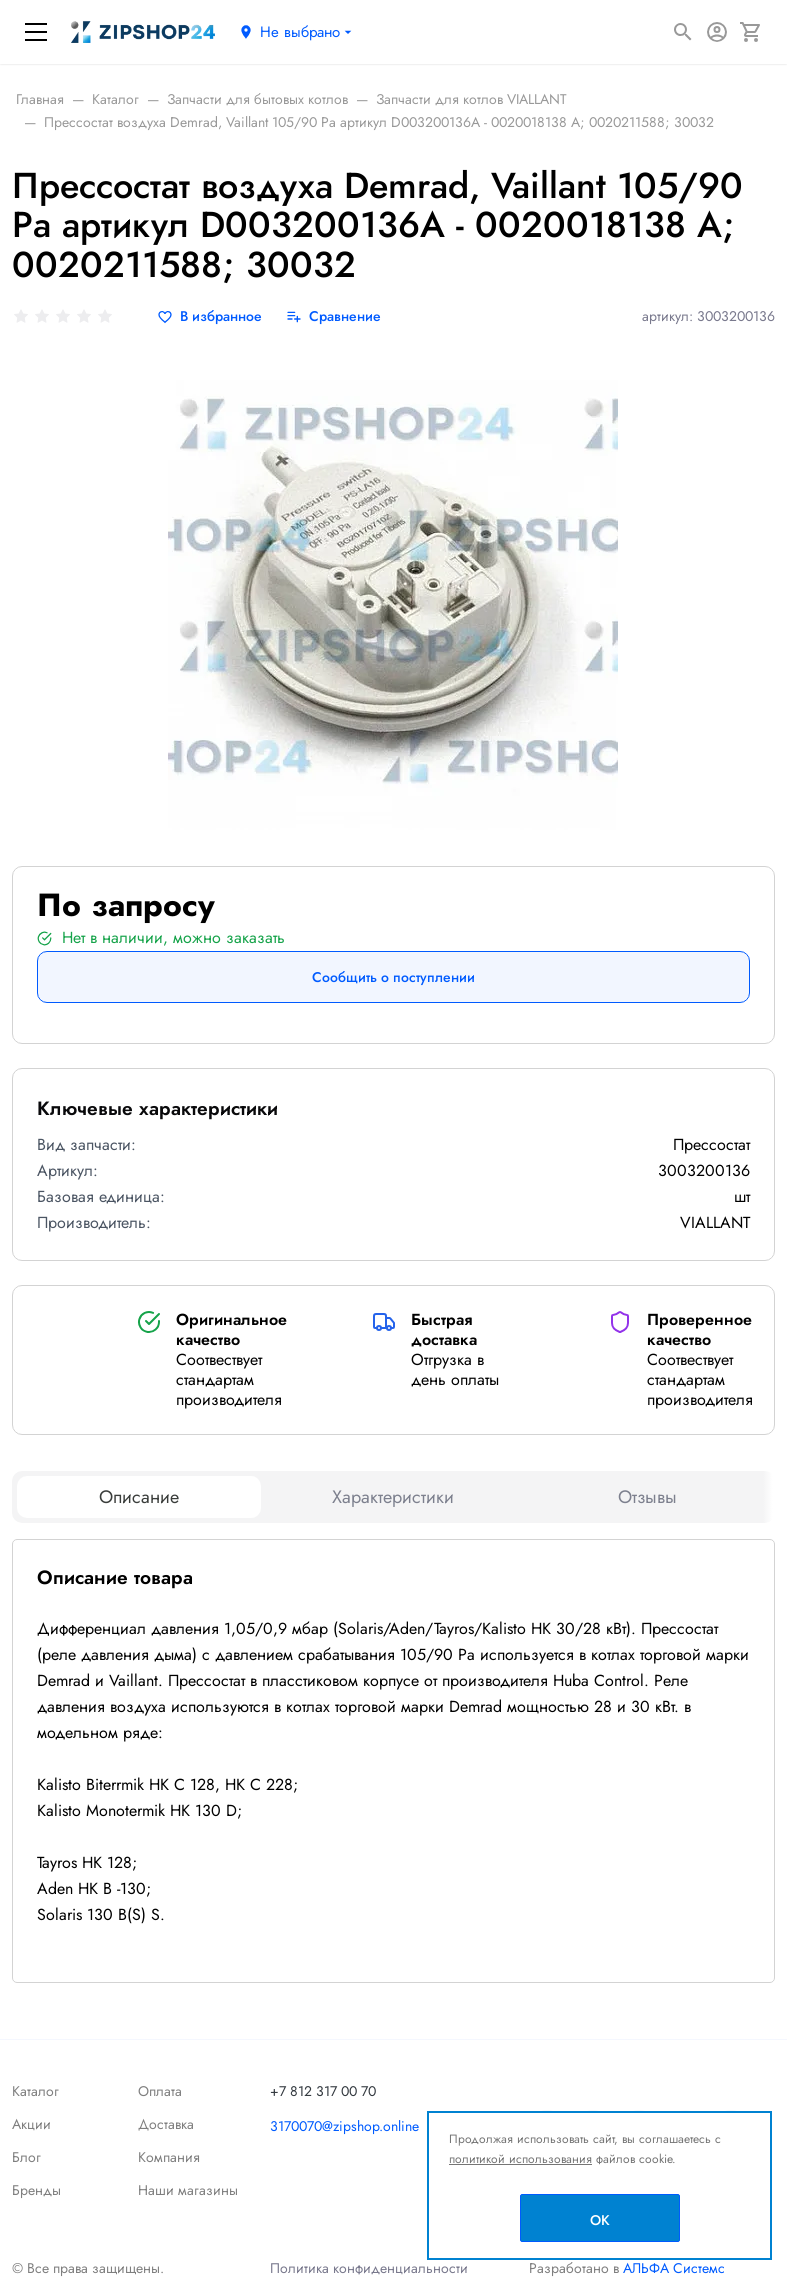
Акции (31, 2124)
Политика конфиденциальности (369, 2268)
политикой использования (520, 2159)
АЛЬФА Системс (672, 2268)
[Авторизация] (717, 32)
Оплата (160, 2091)
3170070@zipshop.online (344, 2126)
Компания (169, 2157)
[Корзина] (751, 32)
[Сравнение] (333, 316)
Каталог (35, 2091)
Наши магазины (188, 2190)
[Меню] (36, 32)
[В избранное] (209, 316)
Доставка (166, 2124)
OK (600, 2220)
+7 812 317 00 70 (323, 2091)
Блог (26, 2157)
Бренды (36, 2190)
